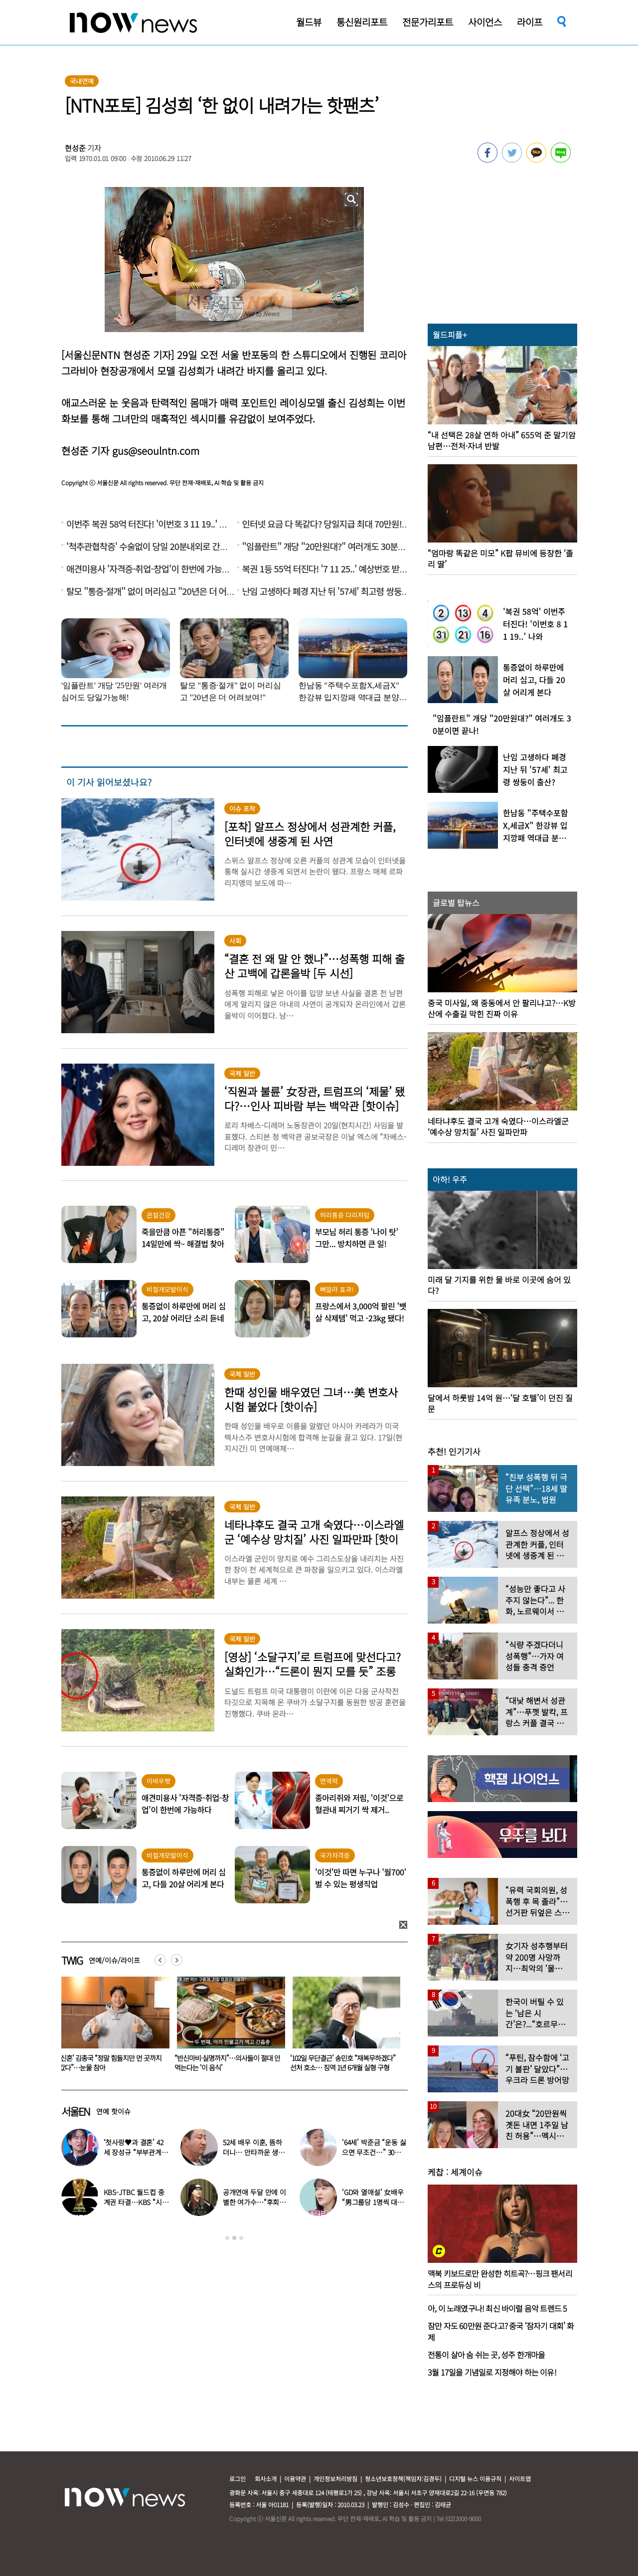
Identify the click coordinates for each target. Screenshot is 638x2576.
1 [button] (227, 2238)
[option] (111, 2027)
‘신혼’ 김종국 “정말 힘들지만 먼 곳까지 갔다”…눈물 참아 (225, 2062)
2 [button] (234, 2238)
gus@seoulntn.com (155, 450)
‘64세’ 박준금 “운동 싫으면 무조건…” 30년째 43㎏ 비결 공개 (374, 2152)
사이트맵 (520, 2478)
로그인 (237, 2478)
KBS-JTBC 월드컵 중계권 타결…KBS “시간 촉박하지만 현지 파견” (136, 2202)
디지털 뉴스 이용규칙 (475, 2478)
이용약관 (295, 2478)
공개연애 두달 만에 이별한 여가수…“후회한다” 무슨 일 (254, 2202)
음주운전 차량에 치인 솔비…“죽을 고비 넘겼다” (111, 2062)
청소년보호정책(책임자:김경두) (403, 2478)
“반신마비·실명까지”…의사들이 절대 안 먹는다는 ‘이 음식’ (343, 2062)
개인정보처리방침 (335, 2478)
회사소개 (266, 2478)
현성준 (75, 148)
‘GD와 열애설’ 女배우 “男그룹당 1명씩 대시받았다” (373, 2202)
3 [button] (241, 2238)
